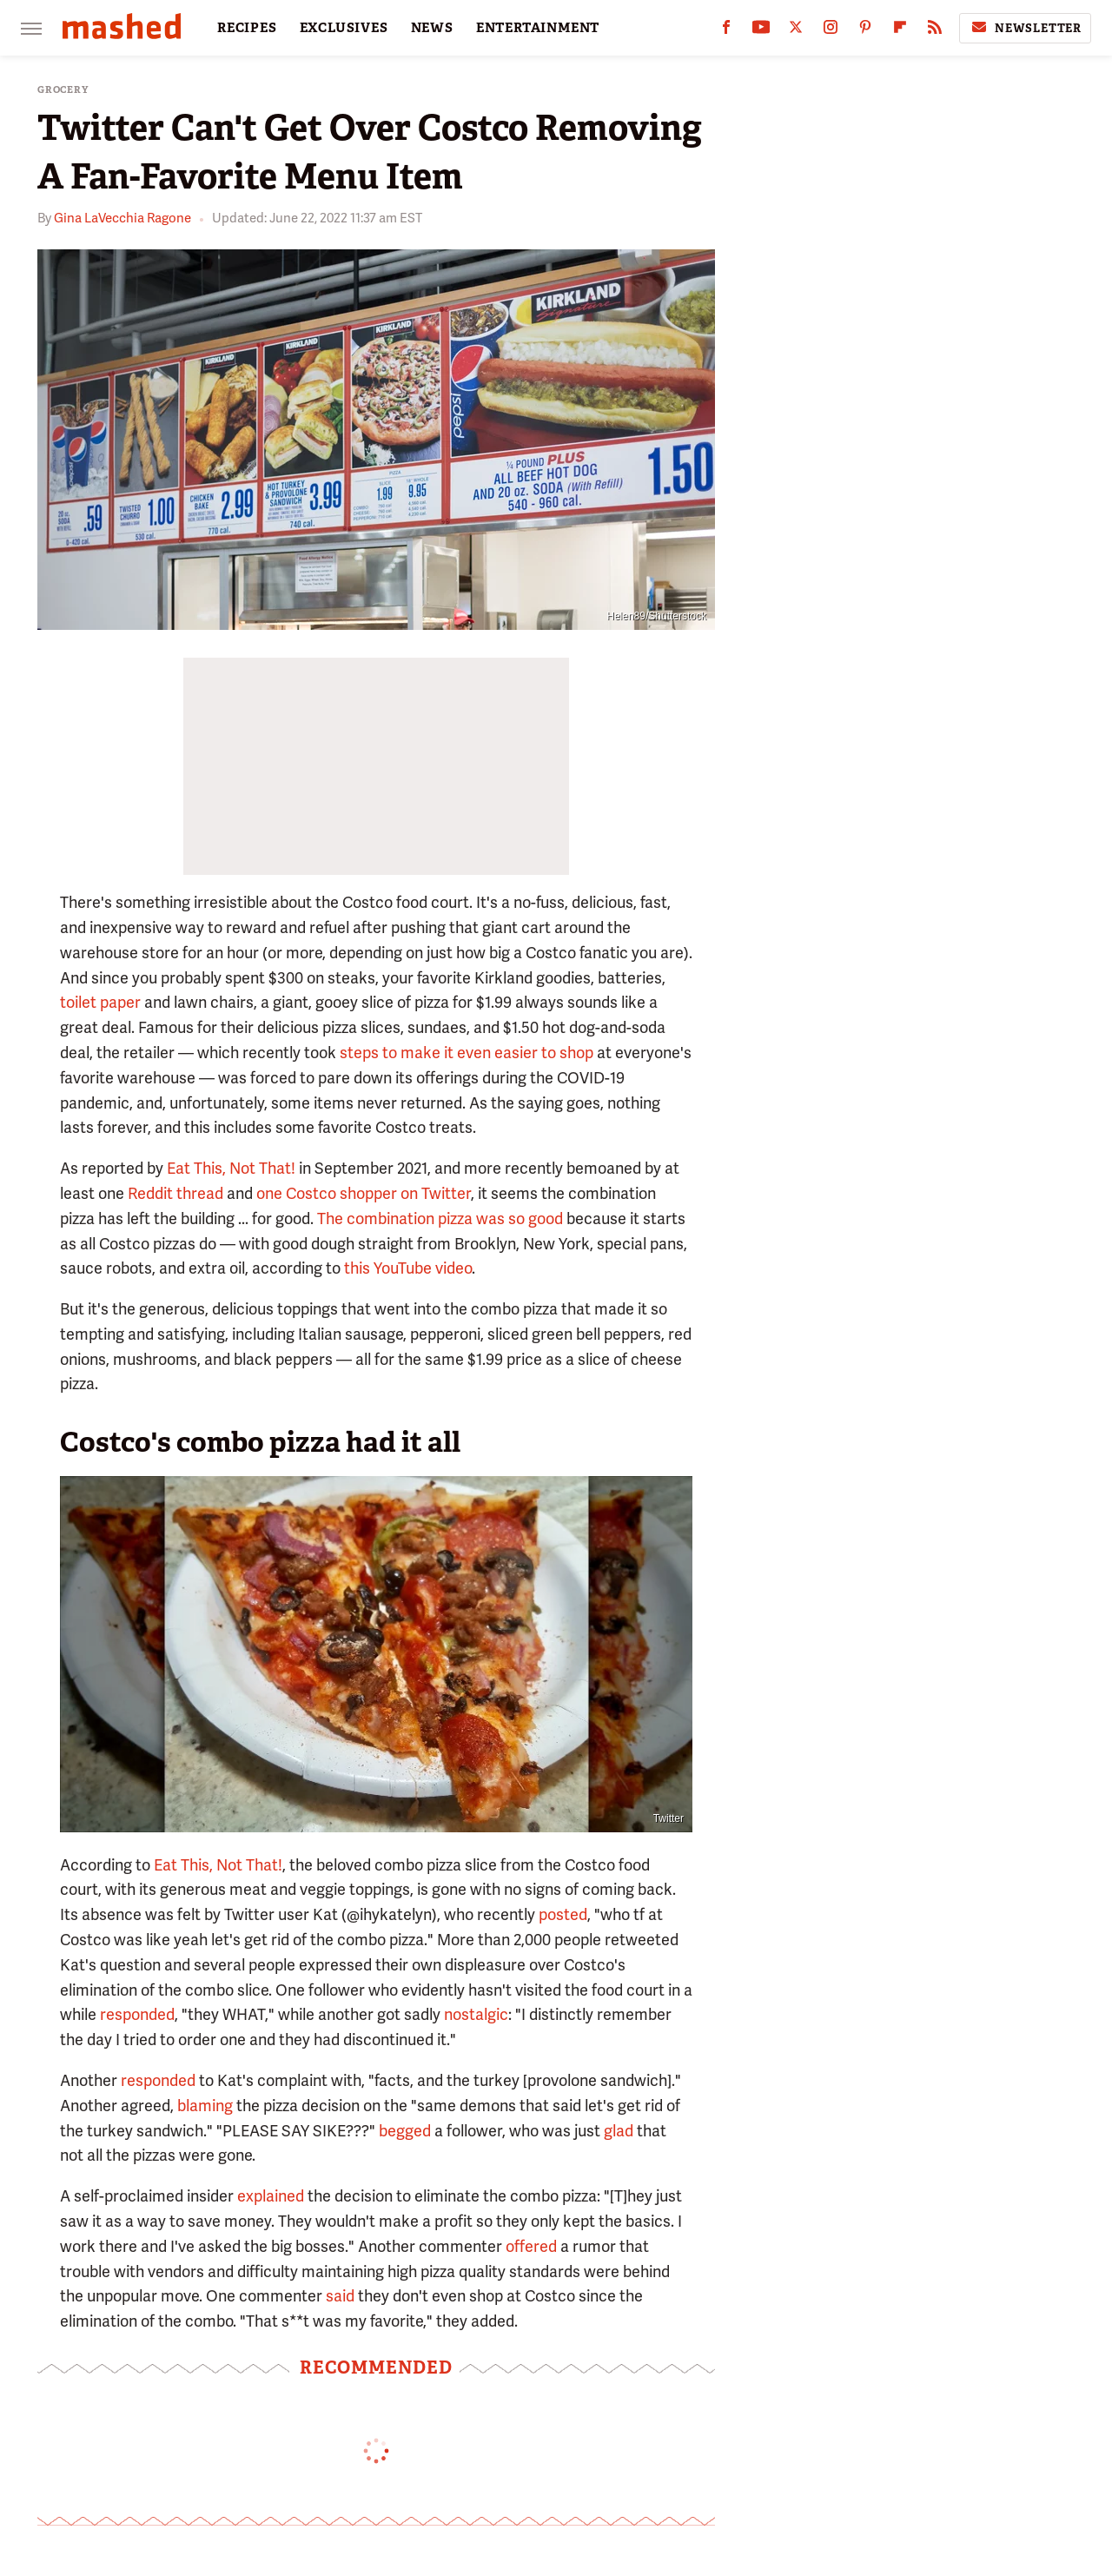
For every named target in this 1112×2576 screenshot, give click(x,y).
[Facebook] (726, 30)
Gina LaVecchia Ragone (122, 218)
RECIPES (247, 27)
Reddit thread (175, 1193)
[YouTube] (761, 30)
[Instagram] (830, 30)
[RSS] (934, 30)
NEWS (432, 27)
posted (563, 1914)
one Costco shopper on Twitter (363, 1193)
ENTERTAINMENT (537, 27)
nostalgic (476, 2014)
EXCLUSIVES (344, 27)
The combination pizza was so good (440, 1218)
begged (405, 2131)
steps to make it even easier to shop (466, 1053)
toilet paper (100, 1002)
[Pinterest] (865, 30)
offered (531, 2246)
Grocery (63, 90)
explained (270, 2196)
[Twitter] (795, 30)
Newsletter (1025, 28)
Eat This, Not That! (231, 1168)
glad (618, 2131)
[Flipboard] (900, 30)
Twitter (668, 1818)
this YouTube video (408, 1268)
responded (137, 2014)
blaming (205, 2106)
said (340, 2296)
